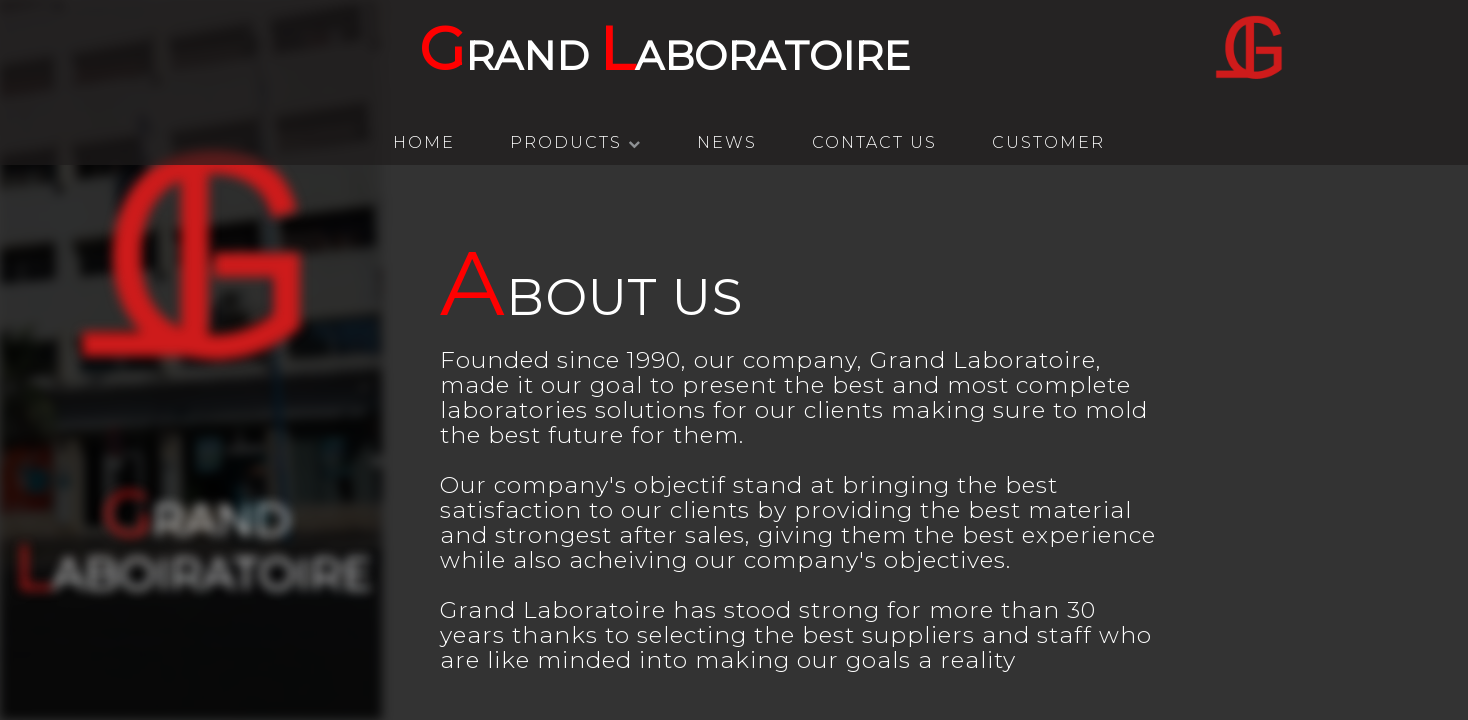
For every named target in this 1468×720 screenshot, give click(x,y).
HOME (424, 142)
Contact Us (874, 142)
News (727, 142)
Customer (1048, 142)
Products (576, 142)
